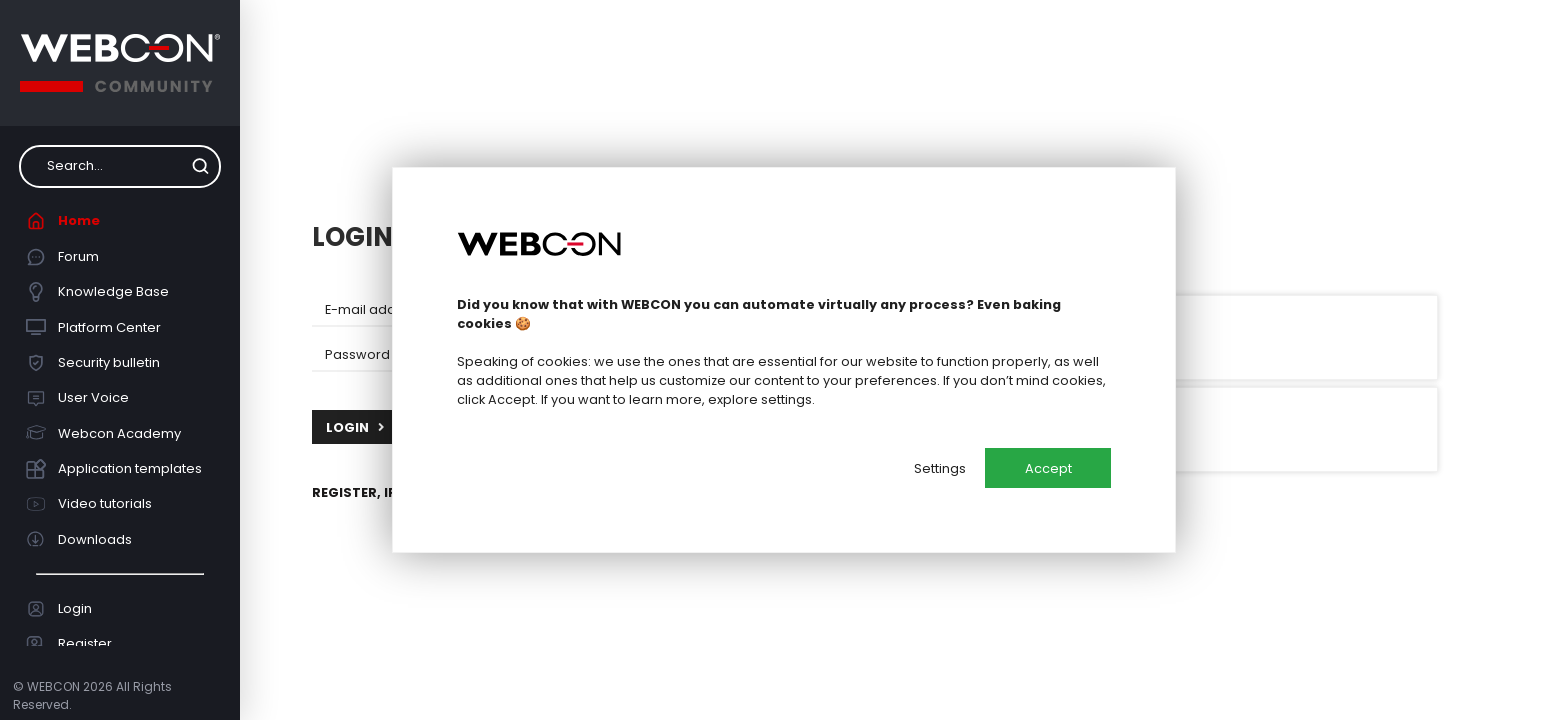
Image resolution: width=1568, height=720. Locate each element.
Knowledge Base (98, 292)
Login (59, 609)
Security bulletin (93, 363)
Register (69, 644)
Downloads (79, 539)
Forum (63, 257)
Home (63, 221)
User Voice (78, 398)
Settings (940, 468)
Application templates (114, 469)
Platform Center (94, 327)
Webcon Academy (104, 433)
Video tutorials (89, 504)
